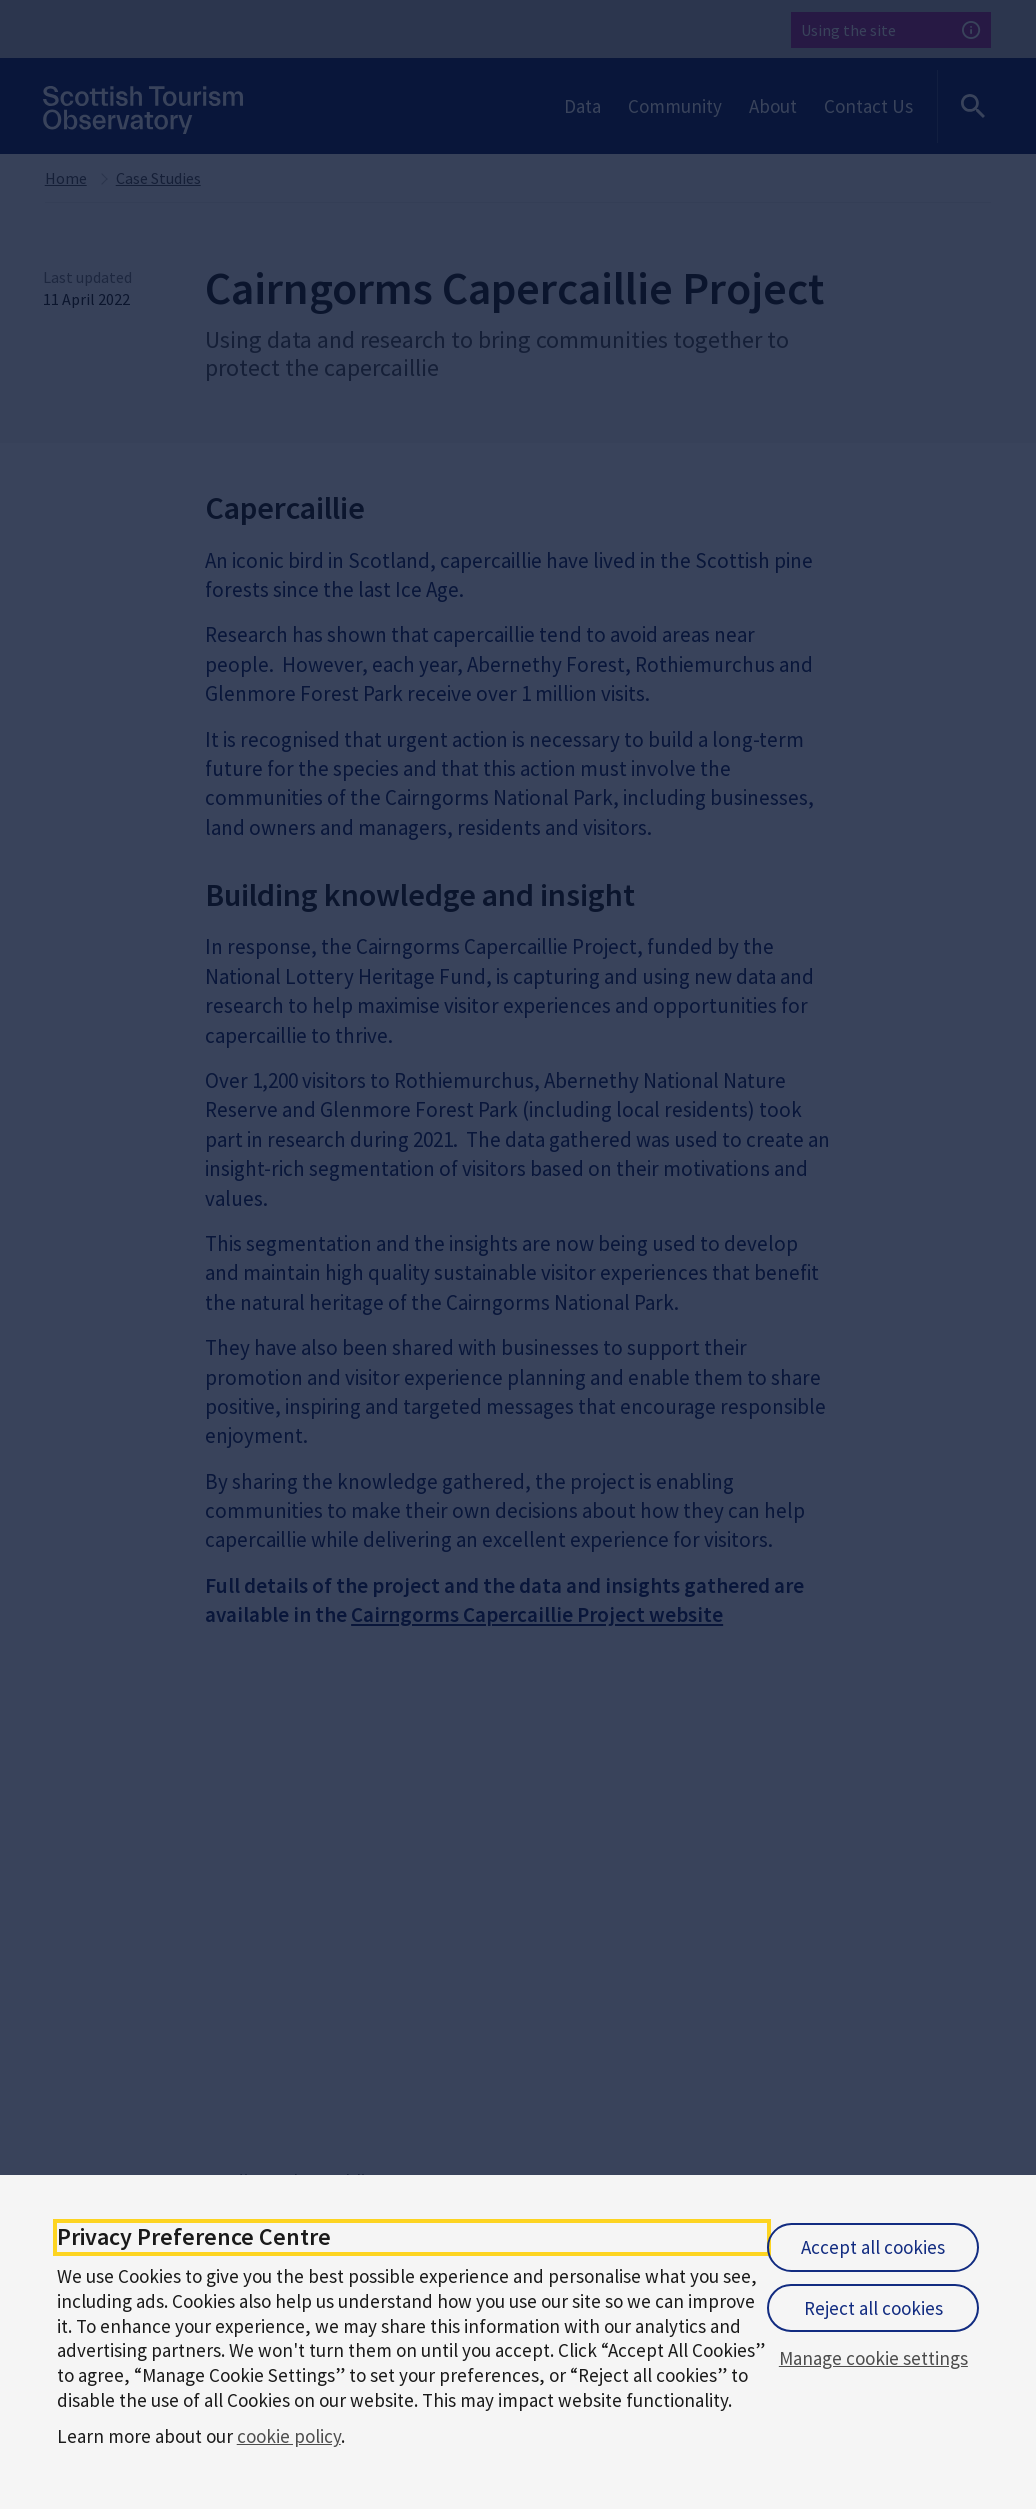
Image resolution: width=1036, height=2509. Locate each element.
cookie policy (289, 2436)
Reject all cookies (873, 2308)
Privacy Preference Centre (194, 2237)
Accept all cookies (873, 2247)
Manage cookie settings (873, 2358)
